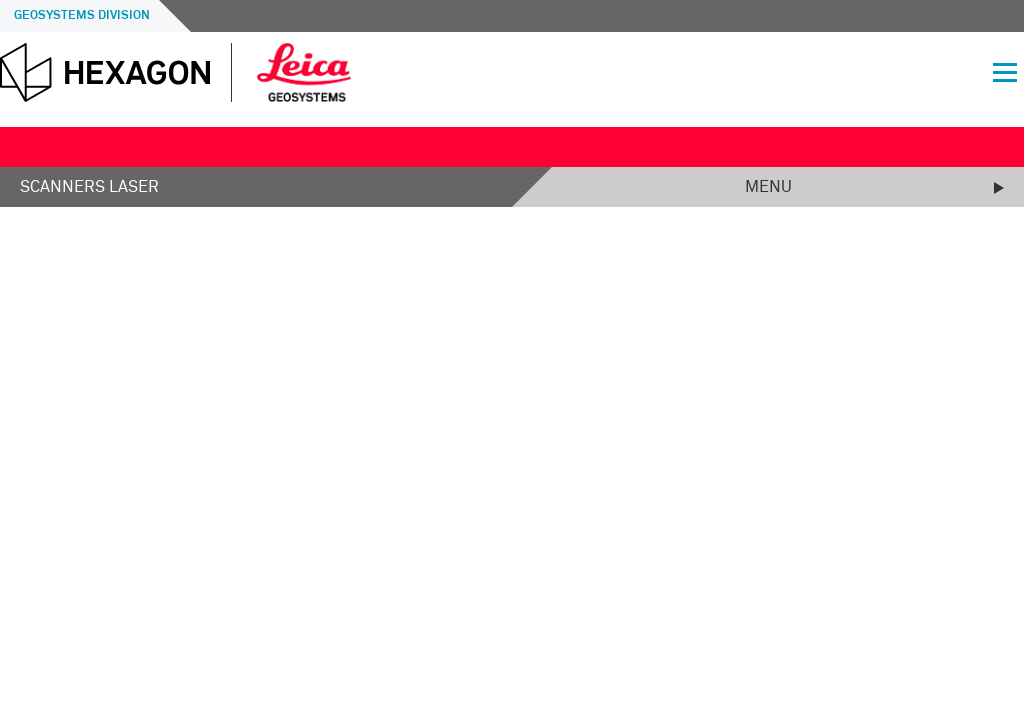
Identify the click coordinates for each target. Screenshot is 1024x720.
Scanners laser (89, 187)
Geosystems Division (82, 16)
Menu (768, 187)
